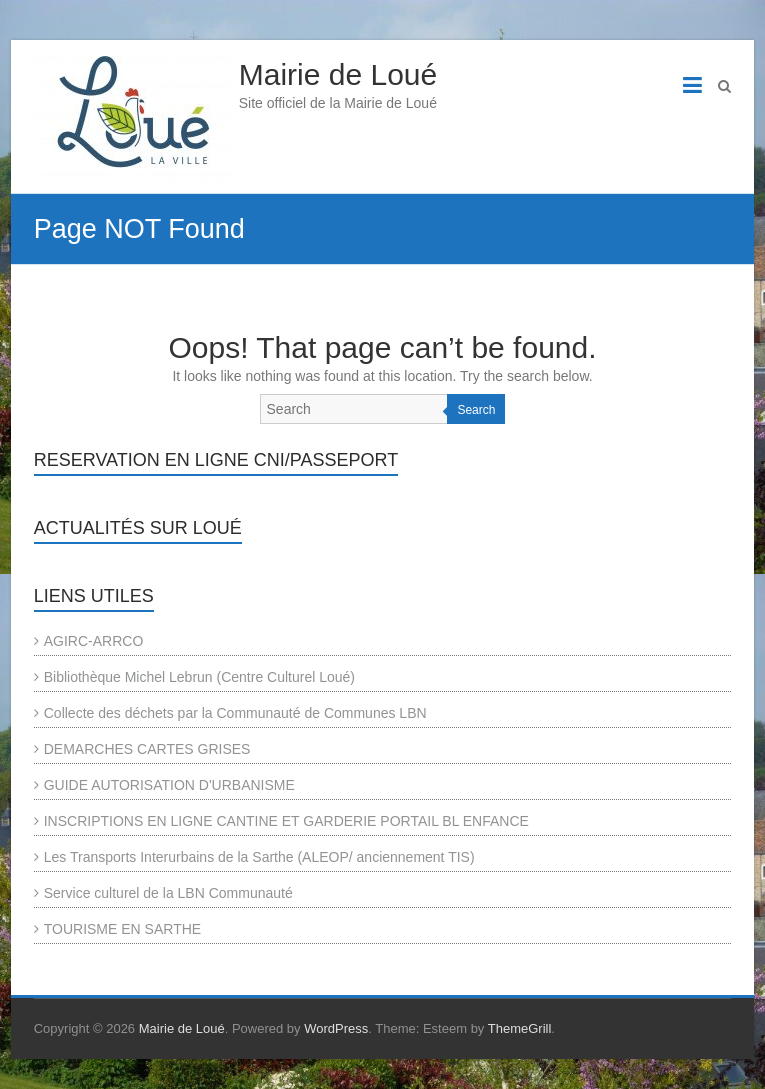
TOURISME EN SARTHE (122, 929)
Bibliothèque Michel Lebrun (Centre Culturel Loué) (199, 677)
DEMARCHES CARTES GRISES (147, 749)
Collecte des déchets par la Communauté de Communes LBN (235, 713)
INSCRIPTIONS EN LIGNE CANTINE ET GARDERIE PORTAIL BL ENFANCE (286, 821)
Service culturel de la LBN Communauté (168, 893)
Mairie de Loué (338, 74)
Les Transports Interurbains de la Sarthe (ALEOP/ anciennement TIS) (259, 857)
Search (476, 410)
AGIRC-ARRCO (94, 641)
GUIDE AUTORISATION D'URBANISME (169, 785)
